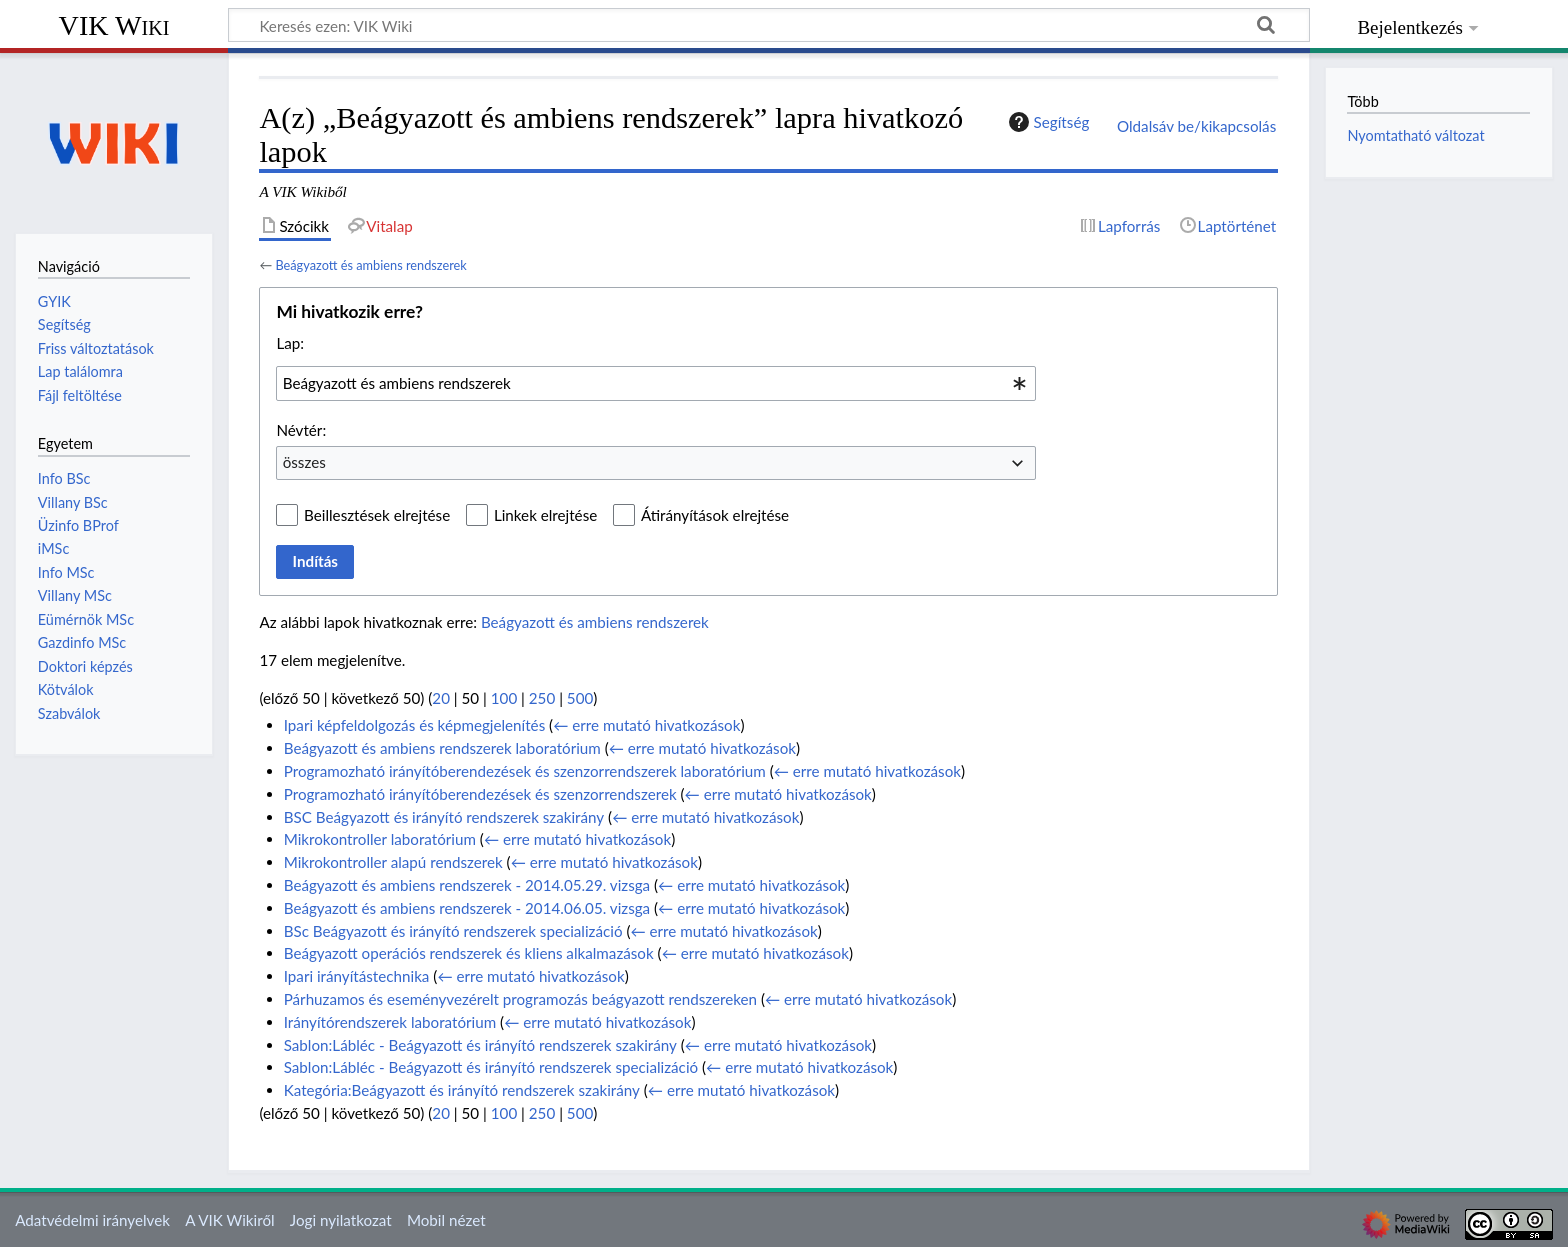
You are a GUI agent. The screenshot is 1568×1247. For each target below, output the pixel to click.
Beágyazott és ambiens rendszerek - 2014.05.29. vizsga (467, 885)
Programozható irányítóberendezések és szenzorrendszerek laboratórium (525, 771)
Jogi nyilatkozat (341, 1220)
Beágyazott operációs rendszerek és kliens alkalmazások (469, 953)
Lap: (290, 343)
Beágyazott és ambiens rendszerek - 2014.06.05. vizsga (467, 908)
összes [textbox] (304, 462)
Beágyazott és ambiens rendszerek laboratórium (442, 748)
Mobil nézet (446, 1220)
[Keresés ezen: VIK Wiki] (769, 25)
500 (580, 698)
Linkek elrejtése (545, 515)
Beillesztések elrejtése (377, 515)
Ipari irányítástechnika (357, 976)
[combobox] (656, 383)
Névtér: (301, 430)
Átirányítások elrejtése (715, 515)
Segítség (1047, 122)
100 (504, 698)
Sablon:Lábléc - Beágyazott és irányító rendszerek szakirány (480, 1045)
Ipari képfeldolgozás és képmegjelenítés (415, 725)
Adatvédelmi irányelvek (92, 1220)
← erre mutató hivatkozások (646, 725)
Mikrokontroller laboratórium (380, 839)
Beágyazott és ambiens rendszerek (370, 265)
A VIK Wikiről (229, 1220)
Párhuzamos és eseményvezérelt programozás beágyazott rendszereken (520, 999)
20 (441, 698)
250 (542, 698)
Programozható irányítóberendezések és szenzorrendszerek (480, 794)
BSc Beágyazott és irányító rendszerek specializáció (453, 931)
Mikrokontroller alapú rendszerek (393, 862)
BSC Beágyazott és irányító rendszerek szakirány (444, 817)
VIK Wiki (114, 25)
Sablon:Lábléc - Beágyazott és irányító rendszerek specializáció (491, 1067)
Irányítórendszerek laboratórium (390, 1022)
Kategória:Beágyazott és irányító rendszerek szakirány (462, 1090)
